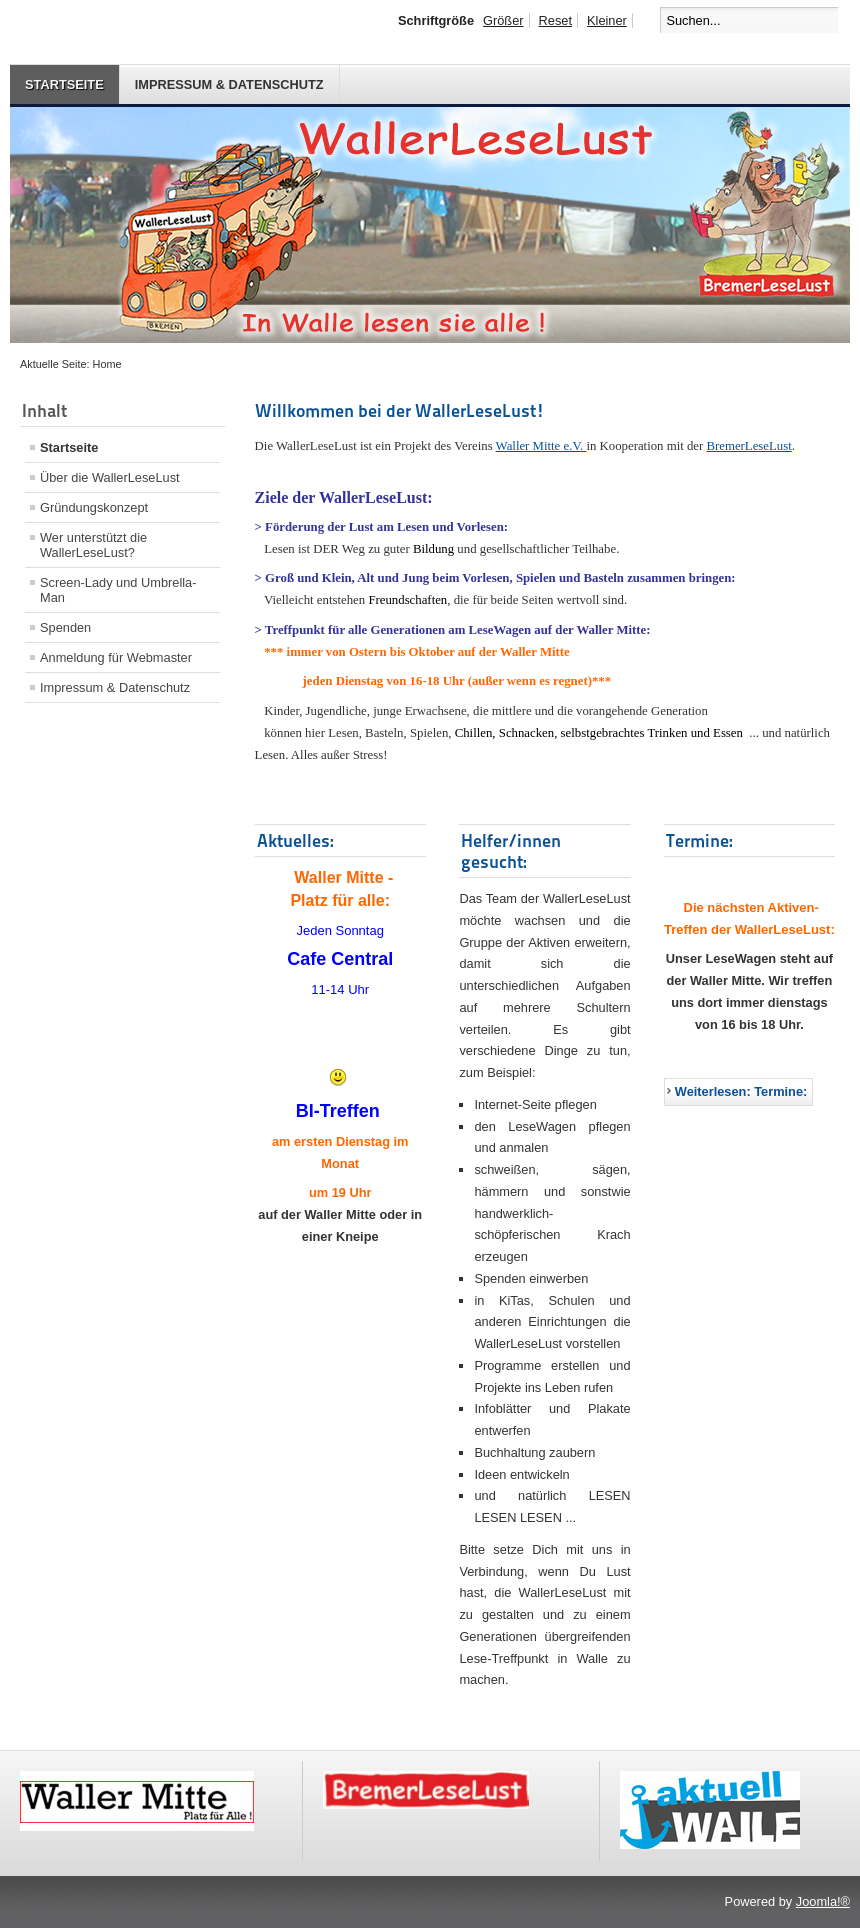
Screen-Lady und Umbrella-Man (118, 590)
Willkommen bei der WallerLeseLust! (400, 410)
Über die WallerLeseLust (110, 477)
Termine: (699, 840)
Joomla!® (823, 1901)
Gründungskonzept (94, 507)
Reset (555, 20)
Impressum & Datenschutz (229, 84)
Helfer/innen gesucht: (511, 851)
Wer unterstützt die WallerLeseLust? (93, 545)
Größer (503, 20)
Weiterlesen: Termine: (741, 1091)
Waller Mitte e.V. (541, 446)
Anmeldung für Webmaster (116, 657)
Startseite (64, 84)
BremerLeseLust (749, 446)
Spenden (65, 627)
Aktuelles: (295, 840)
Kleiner (607, 20)
